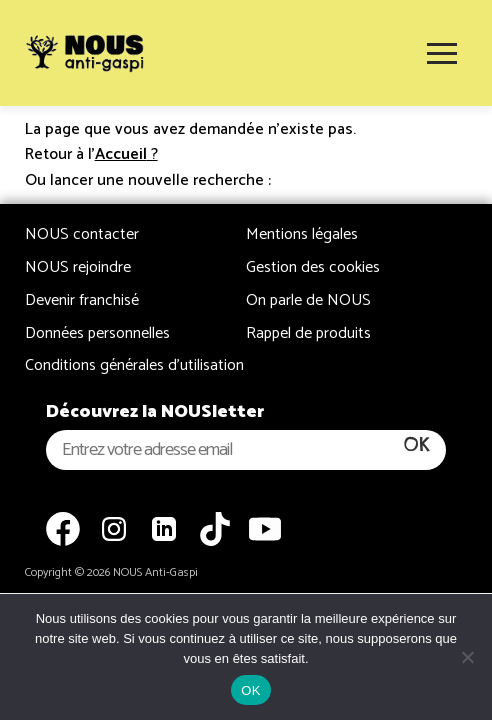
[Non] (467, 657)
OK (250, 690)
